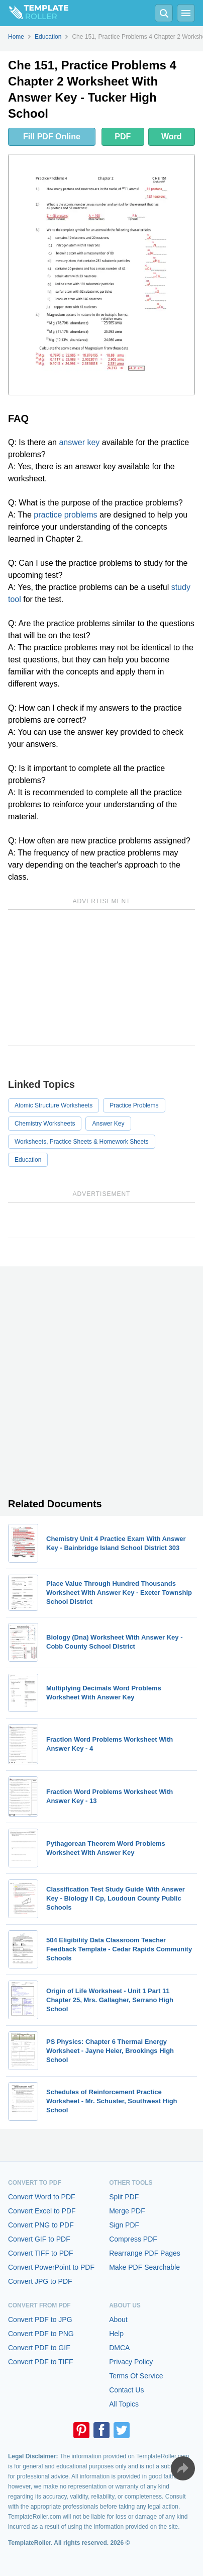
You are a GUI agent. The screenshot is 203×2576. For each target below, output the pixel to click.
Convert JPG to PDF (40, 2281)
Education (28, 1159)
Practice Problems (134, 1105)
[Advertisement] (101, 978)
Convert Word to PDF (41, 2197)
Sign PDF (124, 2225)
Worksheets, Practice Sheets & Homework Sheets (82, 1141)
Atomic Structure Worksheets (53, 1105)
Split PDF (124, 2197)
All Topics (124, 2404)
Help (116, 2334)
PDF (123, 136)
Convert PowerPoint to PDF (51, 2267)
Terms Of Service (136, 2376)
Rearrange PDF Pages (144, 2253)
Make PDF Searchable (144, 2267)
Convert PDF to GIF (39, 2348)
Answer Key (108, 1123)
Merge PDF (127, 2211)
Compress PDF (133, 2239)
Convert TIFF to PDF (40, 2253)
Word (171, 136)
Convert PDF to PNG (41, 2334)
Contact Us (126, 2390)
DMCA (119, 2348)
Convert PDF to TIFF (40, 2362)
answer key (79, 442)
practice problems (65, 514)
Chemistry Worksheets (45, 1123)
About (118, 2319)
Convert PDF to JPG (40, 2319)
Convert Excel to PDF (42, 2211)
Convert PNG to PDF (41, 2225)
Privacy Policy (131, 2362)
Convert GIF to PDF (39, 2239)
